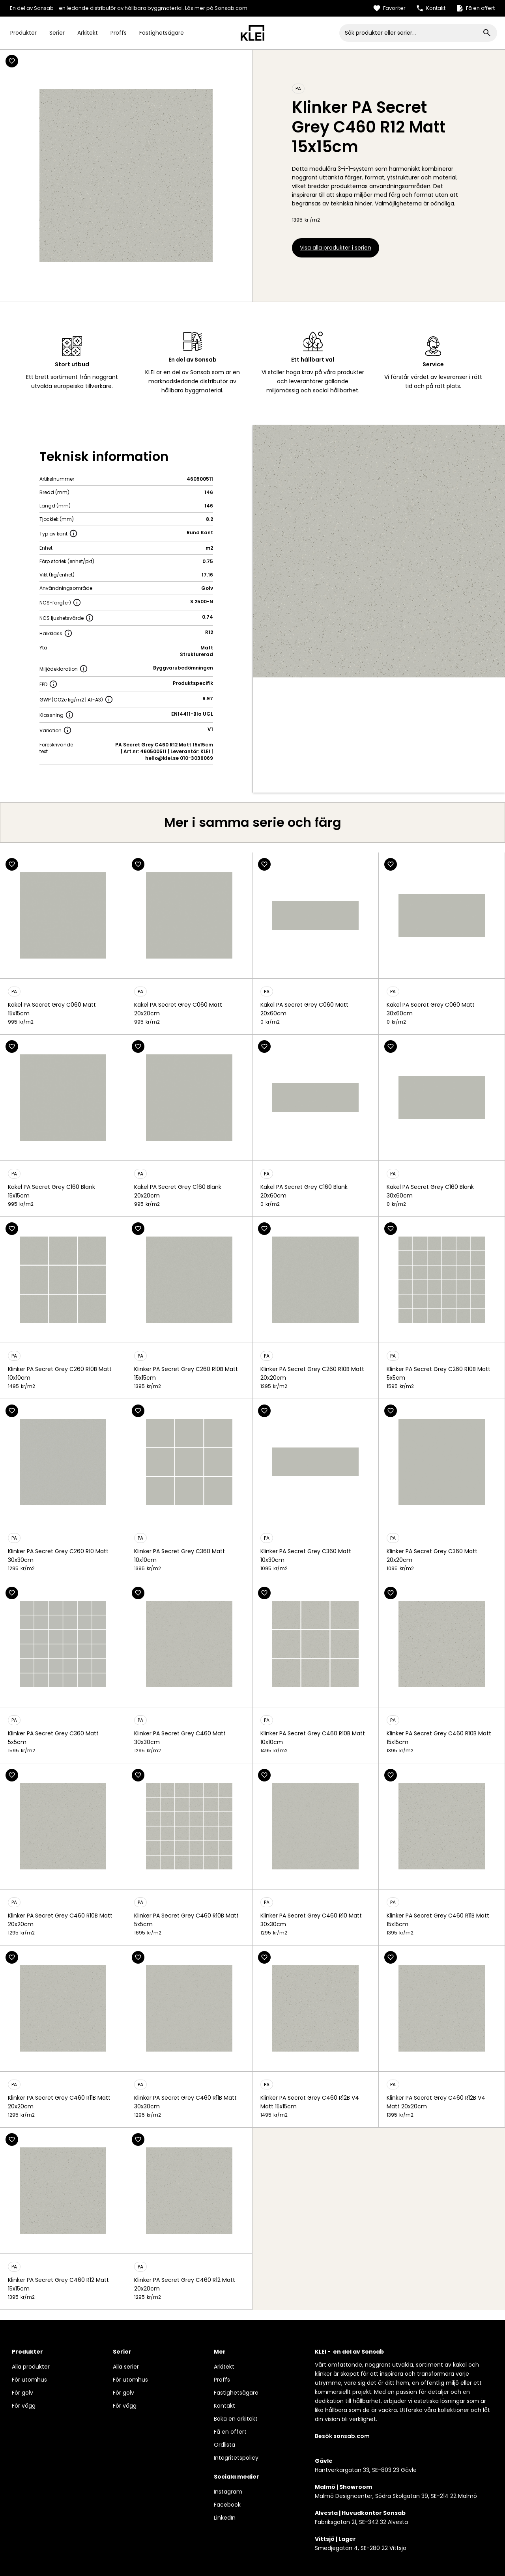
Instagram (228, 2492)
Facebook (227, 2505)
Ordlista (224, 2445)
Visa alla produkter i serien (335, 248)
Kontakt (224, 2406)
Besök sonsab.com (342, 2436)
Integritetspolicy (236, 2458)
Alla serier (126, 2367)
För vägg (24, 2406)
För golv (22, 2393)
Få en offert (230, 2432)
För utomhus (29, 2380)
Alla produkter (31, 2367)
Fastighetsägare (161, 33)
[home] (252, 32)
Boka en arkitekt (236, 2419)
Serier (57, 33)
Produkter (23, 33)
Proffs (118, 33)
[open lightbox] (379, 551)
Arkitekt (87, 33)
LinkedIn (225, 2518)
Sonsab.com (231, 8)
